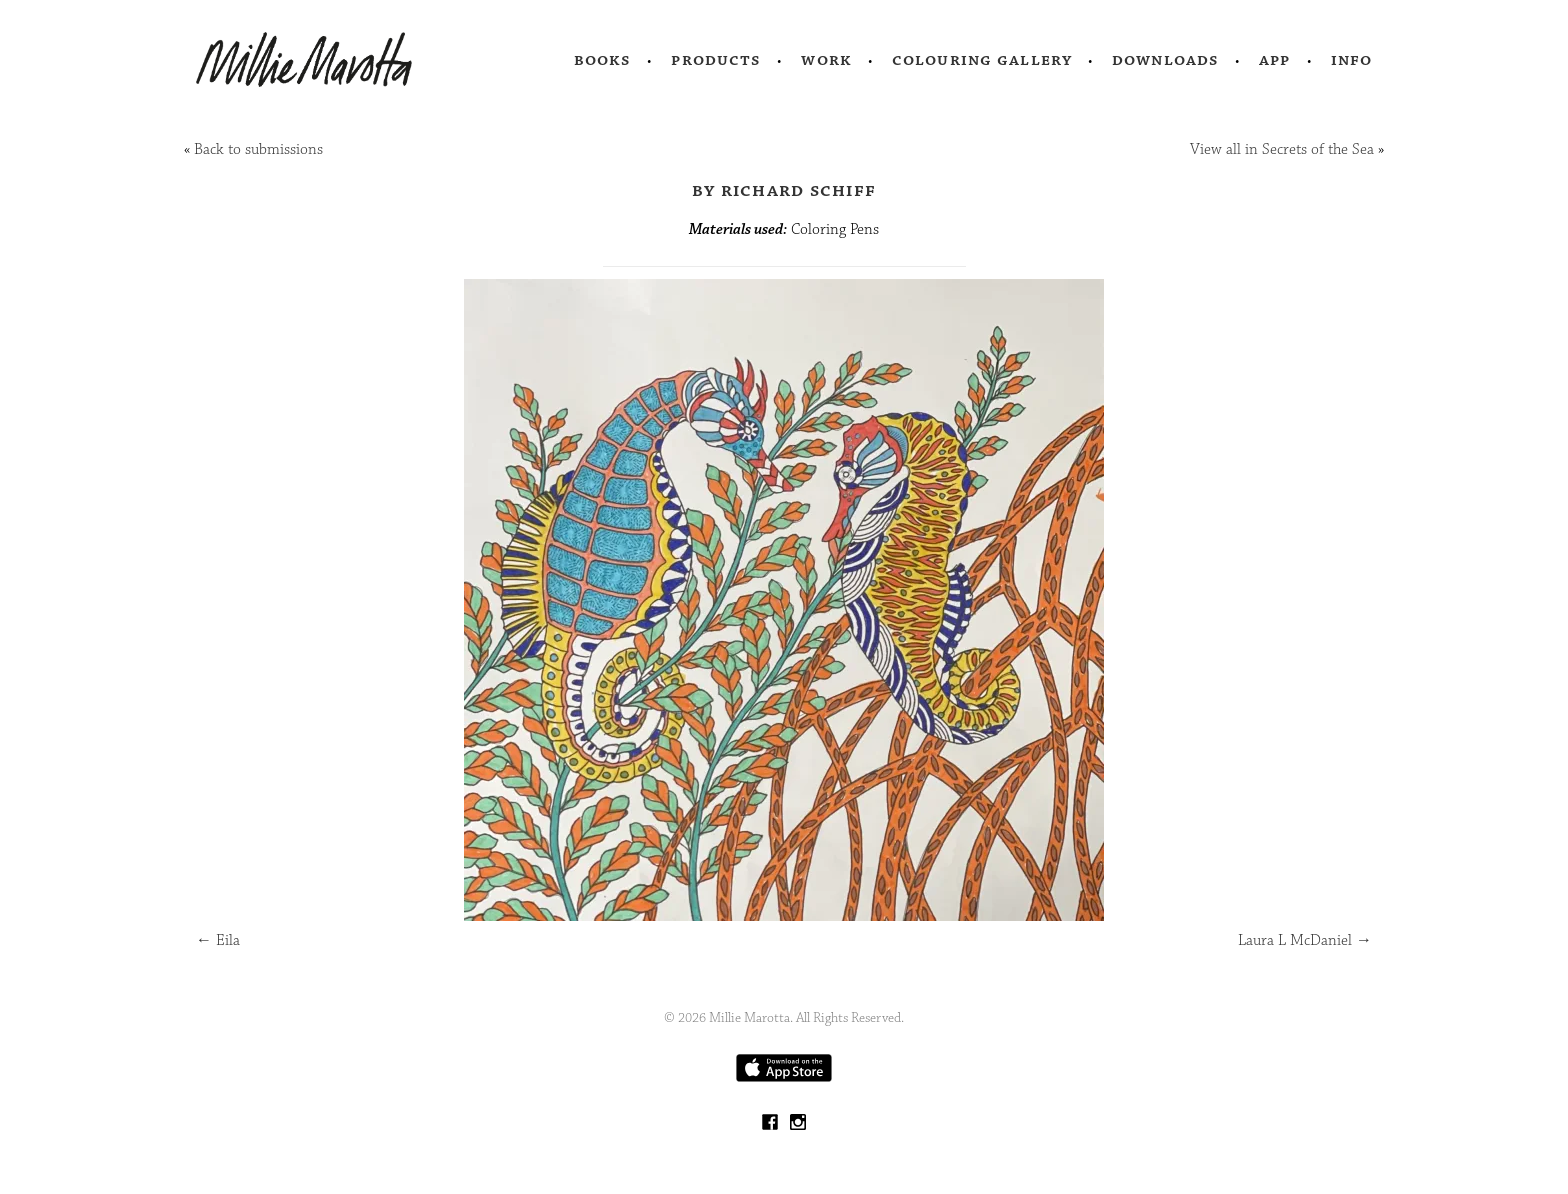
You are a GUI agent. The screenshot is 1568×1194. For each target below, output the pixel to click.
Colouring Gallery (982, 60)
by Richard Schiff (784, 190)
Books (603, 60)
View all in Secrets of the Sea (1282, 149)
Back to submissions (258, 149)
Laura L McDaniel (1305, 940)
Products (716, 60)
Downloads (1165, 60)
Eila (218, 940)
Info (1352, 60)
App (1274, 60)
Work (826, 60)
